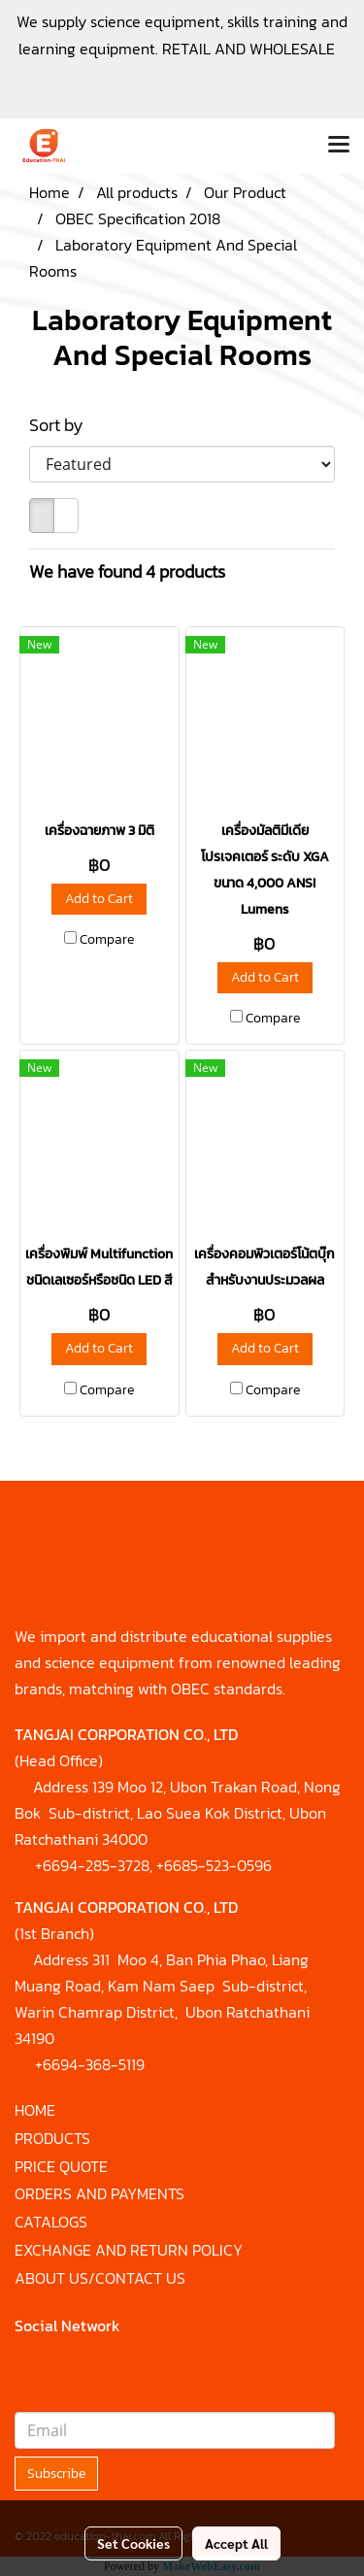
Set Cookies (133, 2543)
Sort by (62, 425)
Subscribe (56, 2473)
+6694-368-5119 (90, 2064)
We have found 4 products (127, 571)
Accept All (236, 2543)
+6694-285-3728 (92, 1865)
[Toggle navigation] (338, 145)
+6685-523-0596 (214, 1865)
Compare (107, 940)
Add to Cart (99, 898)
